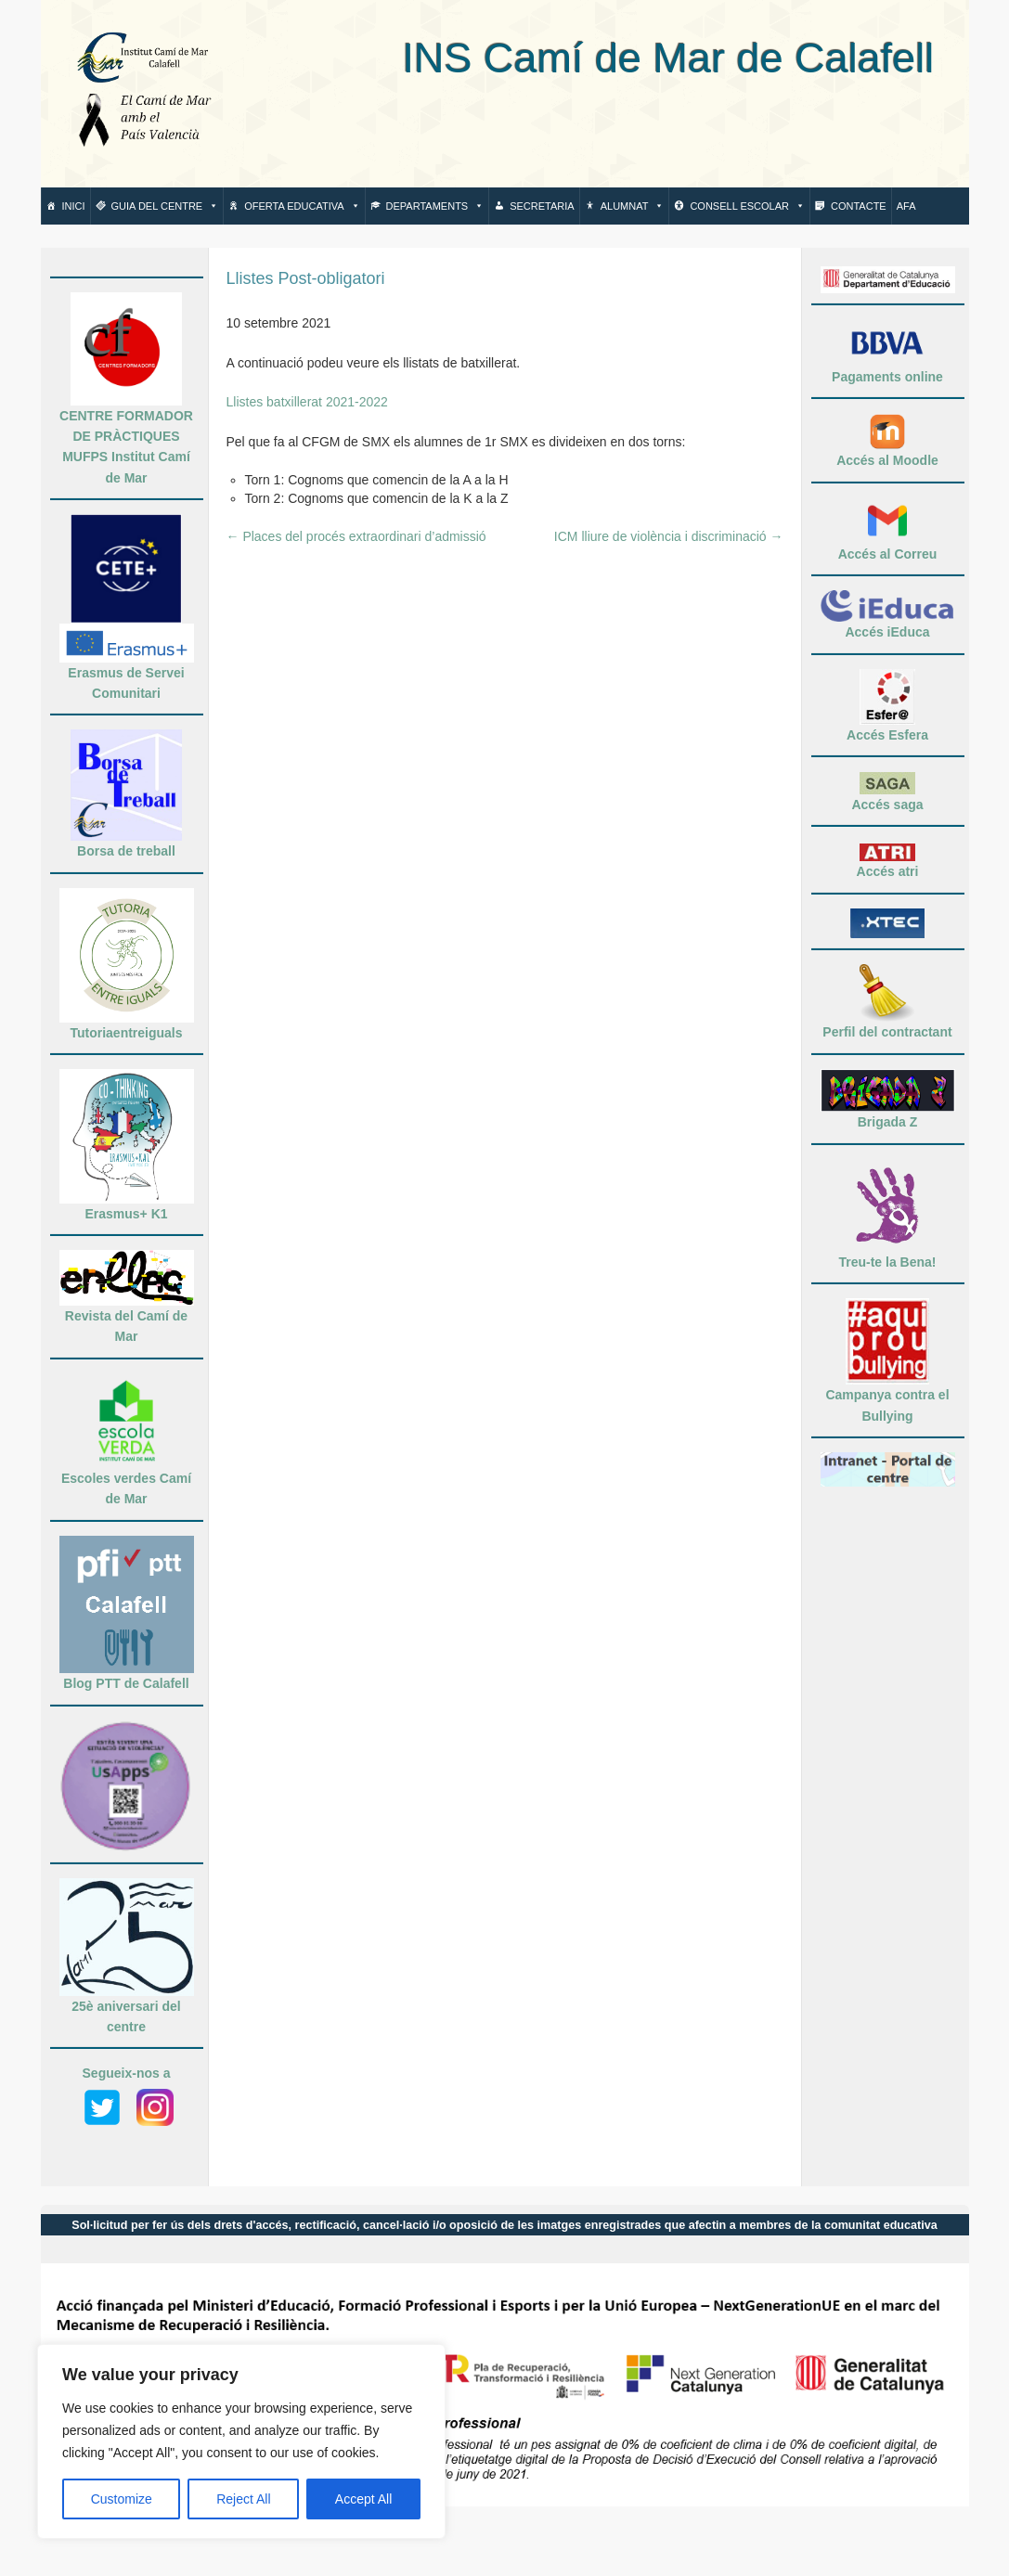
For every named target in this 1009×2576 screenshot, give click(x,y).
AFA (906, 206)
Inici (73, 206)
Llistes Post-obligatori (305, 278)
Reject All (243, 2499)
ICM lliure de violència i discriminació (668, 536)
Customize (121, 2499)
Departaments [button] (435, 206)
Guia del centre (165, 206)
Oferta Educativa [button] (301, 206)
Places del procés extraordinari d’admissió (356, 536)
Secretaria (542, 206)
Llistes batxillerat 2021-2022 (307, 401)
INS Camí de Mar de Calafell (587, 58)
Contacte (858, 206)
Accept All (363, 2499)
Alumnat (633, 206)
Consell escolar (747, 206)
